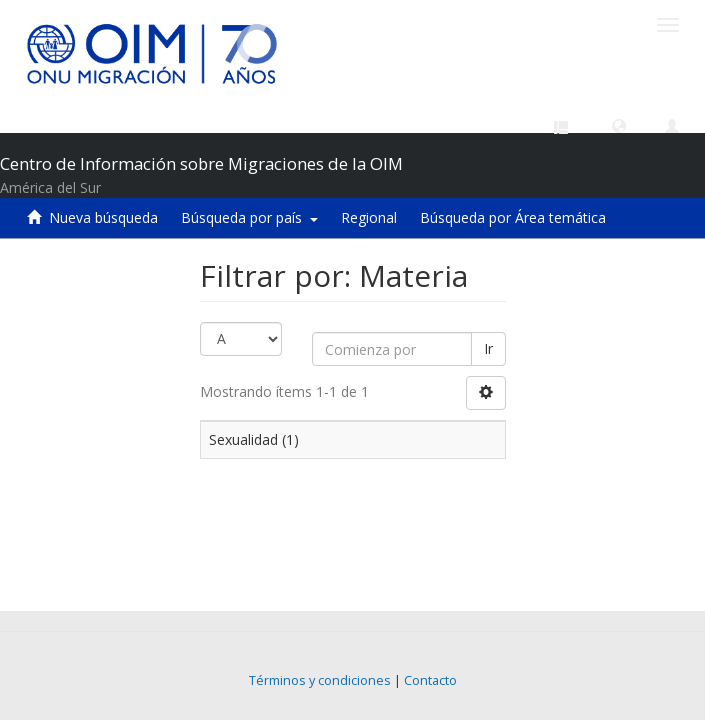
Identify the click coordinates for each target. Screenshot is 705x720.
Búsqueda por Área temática (513, 217)
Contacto (430, 680)
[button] (619, 125)
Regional (369, 217)
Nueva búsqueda (103, 217)
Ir (488, 348)
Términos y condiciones (320, 680)
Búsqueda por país (249, 217)
